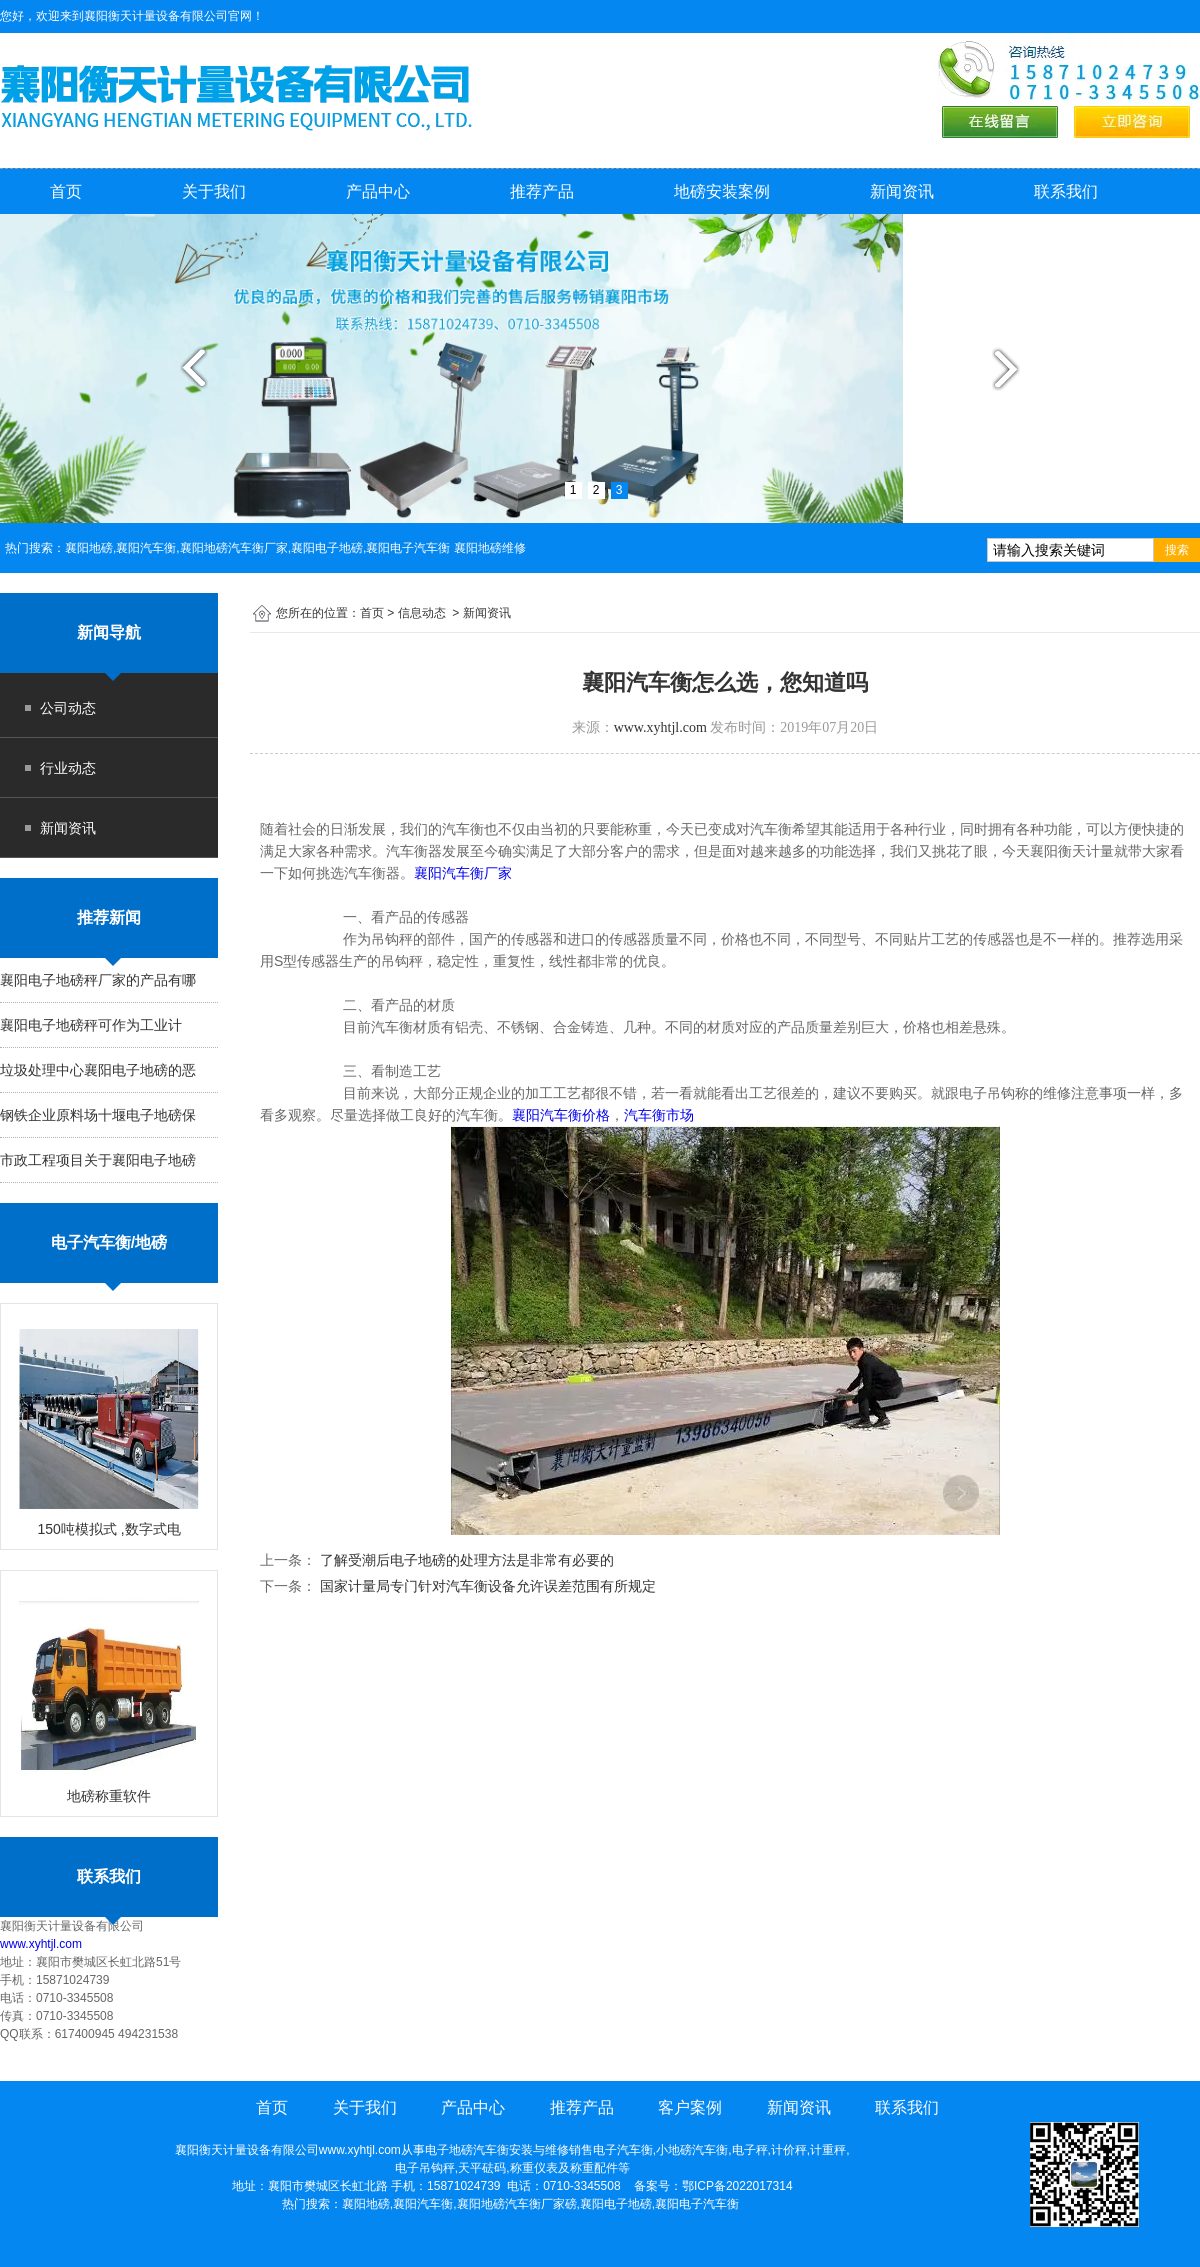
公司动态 (68, 708)
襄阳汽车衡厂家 (484, 873)
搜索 (1177, 550)
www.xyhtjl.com (41, 1944)
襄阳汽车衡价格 (561, 1115)
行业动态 (68, 768)
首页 (66, 191)
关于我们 (214, 191)
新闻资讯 (902, 191)
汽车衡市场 (659, 1115)
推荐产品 (542, 191)
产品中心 (378, 191)
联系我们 (1066, 191)
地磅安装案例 (722, 191)
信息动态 (422, 613)
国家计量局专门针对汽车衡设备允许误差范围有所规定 (486, 1586)
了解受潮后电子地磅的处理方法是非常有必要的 (465, 1560)
